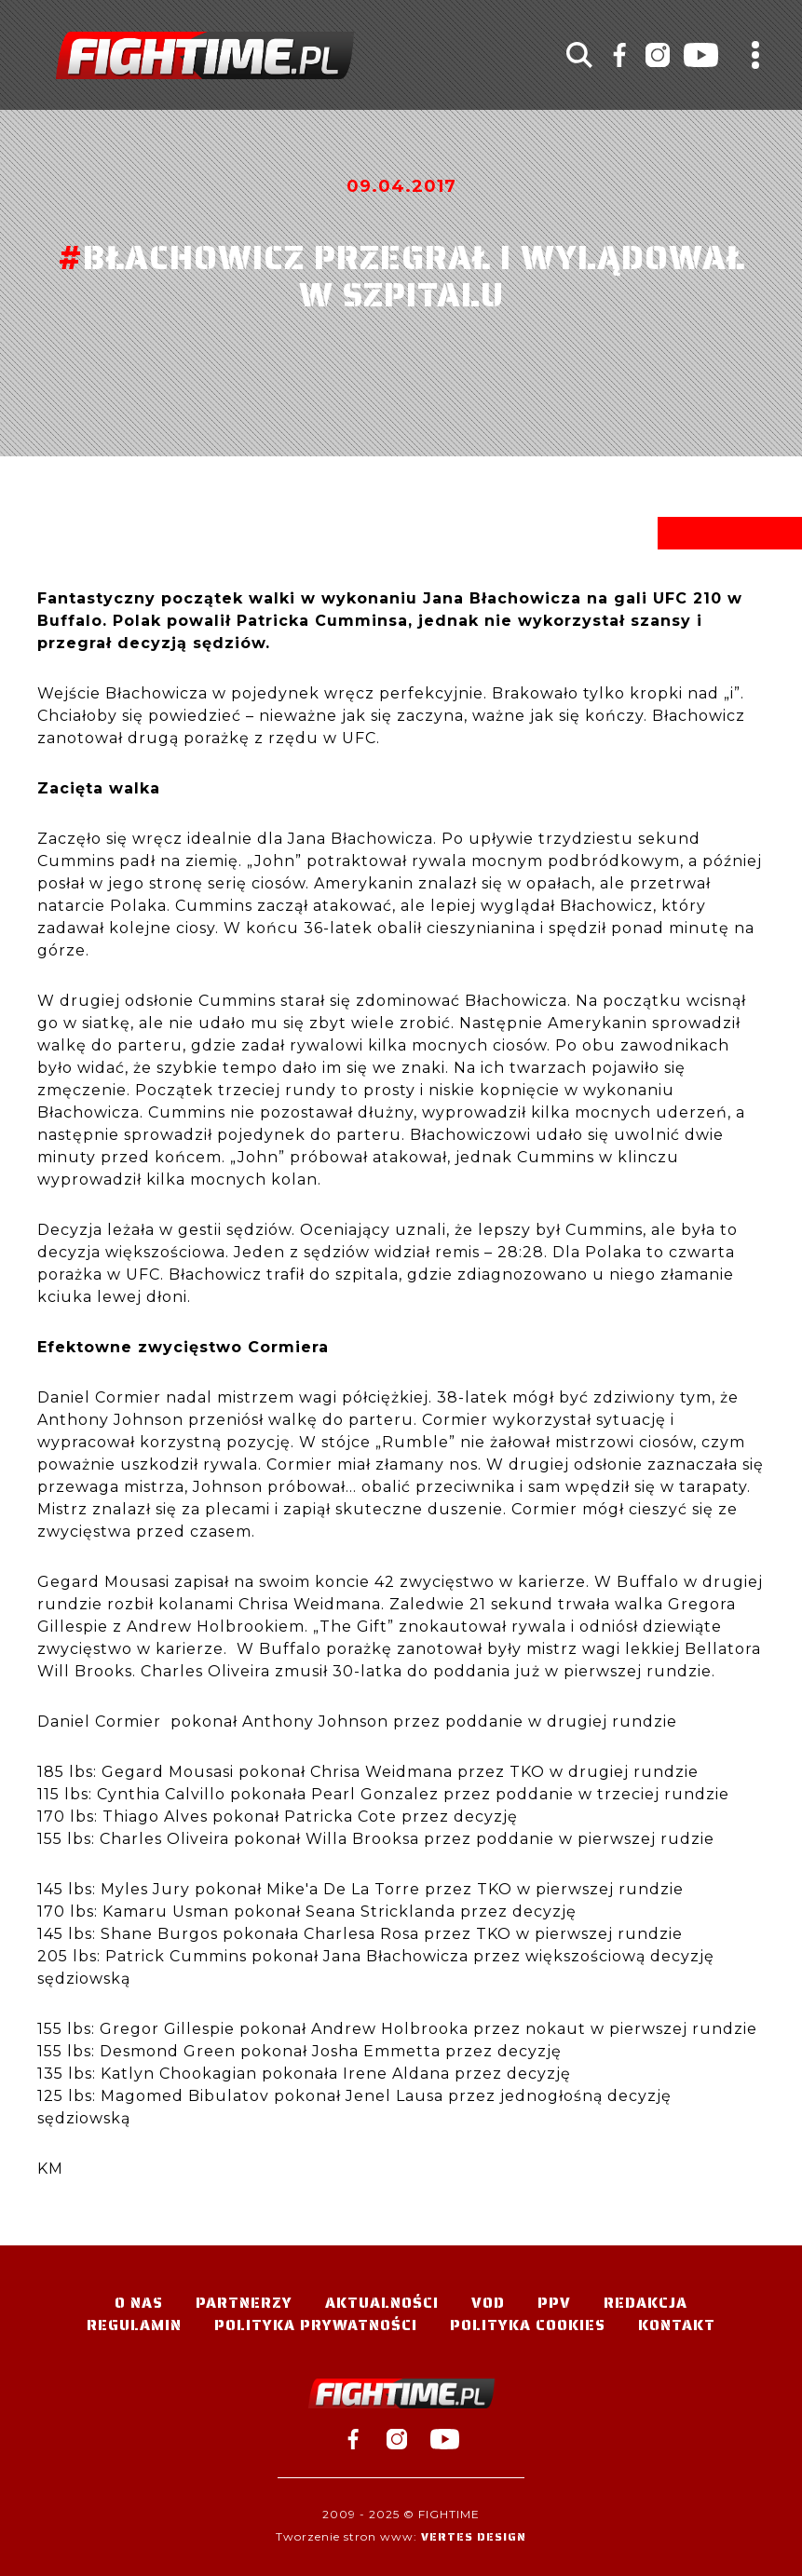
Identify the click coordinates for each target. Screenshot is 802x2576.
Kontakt (676, 2325)
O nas (139, 2302)
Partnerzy (244, 2302)
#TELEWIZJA (205, 55)
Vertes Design (473, 2536)
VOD (488, 2302)
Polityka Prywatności (315, 2325)
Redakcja (645, 2302)
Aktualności (382, 2302)
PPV (554, 2302)
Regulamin (134, 2325)
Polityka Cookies (527, 2325)
